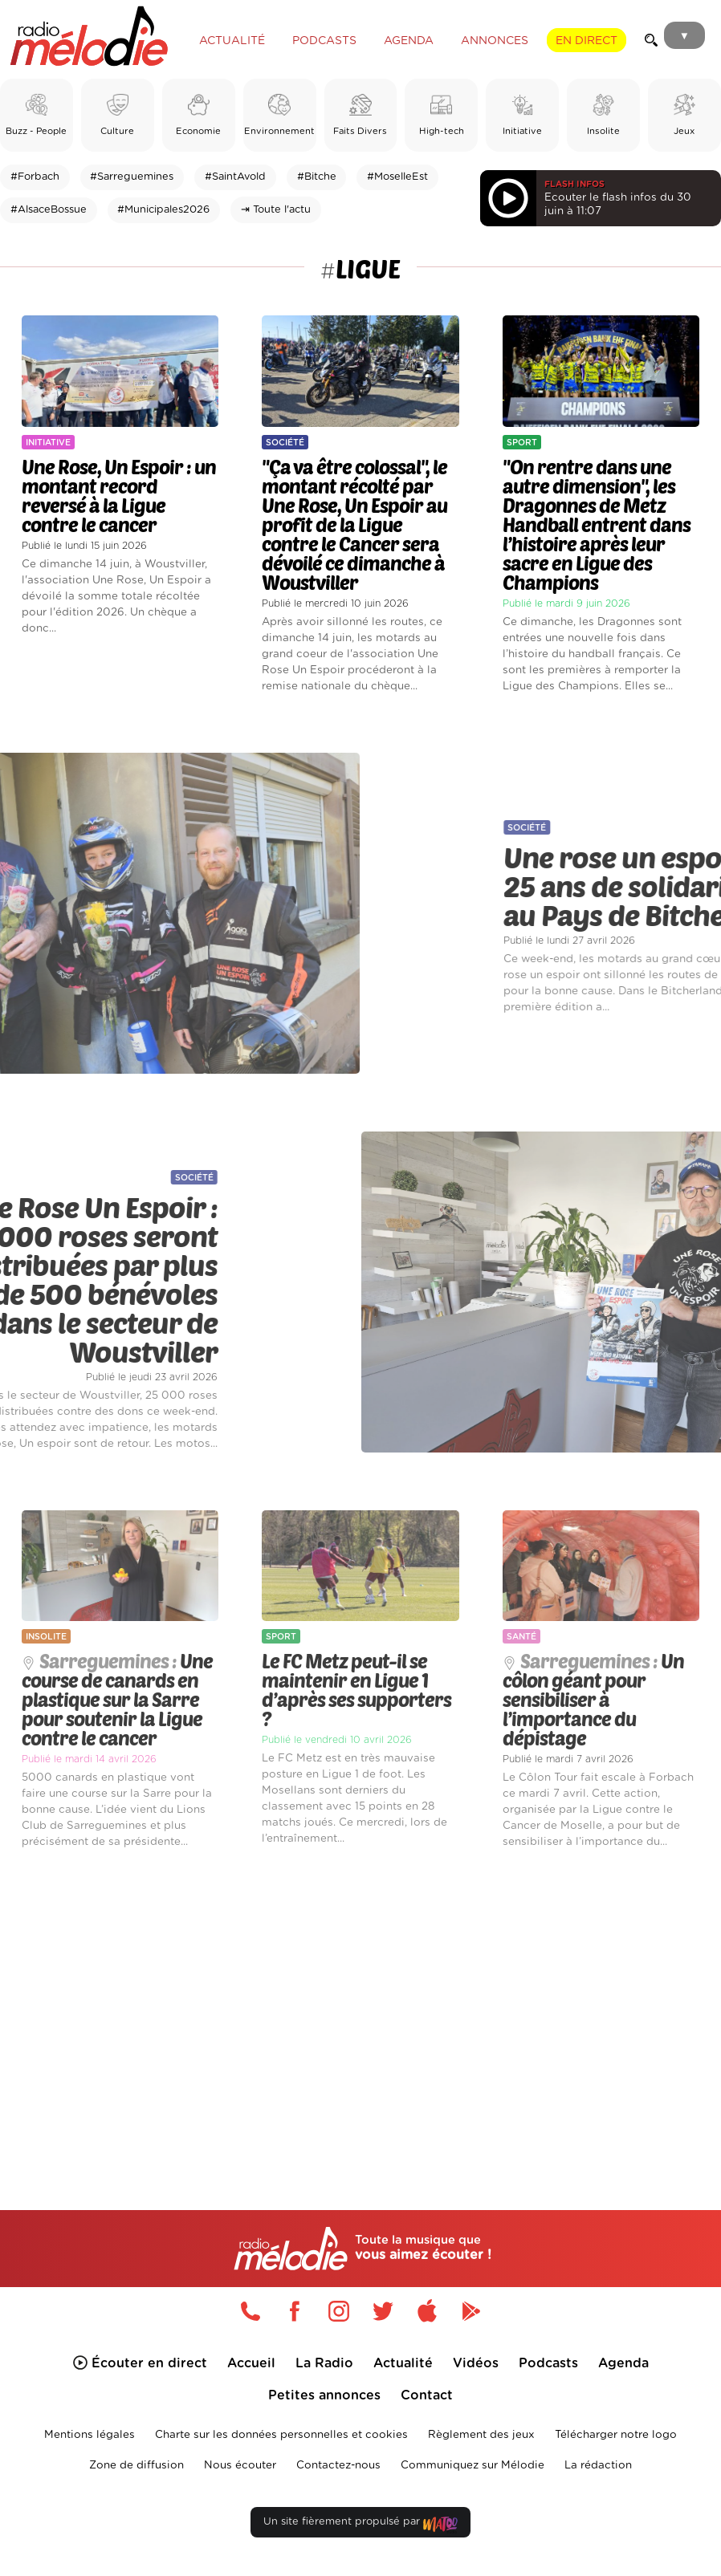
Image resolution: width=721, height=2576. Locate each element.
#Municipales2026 (163, 210)
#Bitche (316, 177)
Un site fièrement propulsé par (360, 2525)
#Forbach (34, 177)
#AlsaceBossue (48, 210)
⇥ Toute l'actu (276, 210)
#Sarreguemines (131, 177)
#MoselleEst (397, 177)
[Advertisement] (360, 2004)
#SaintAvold (235, 177)
